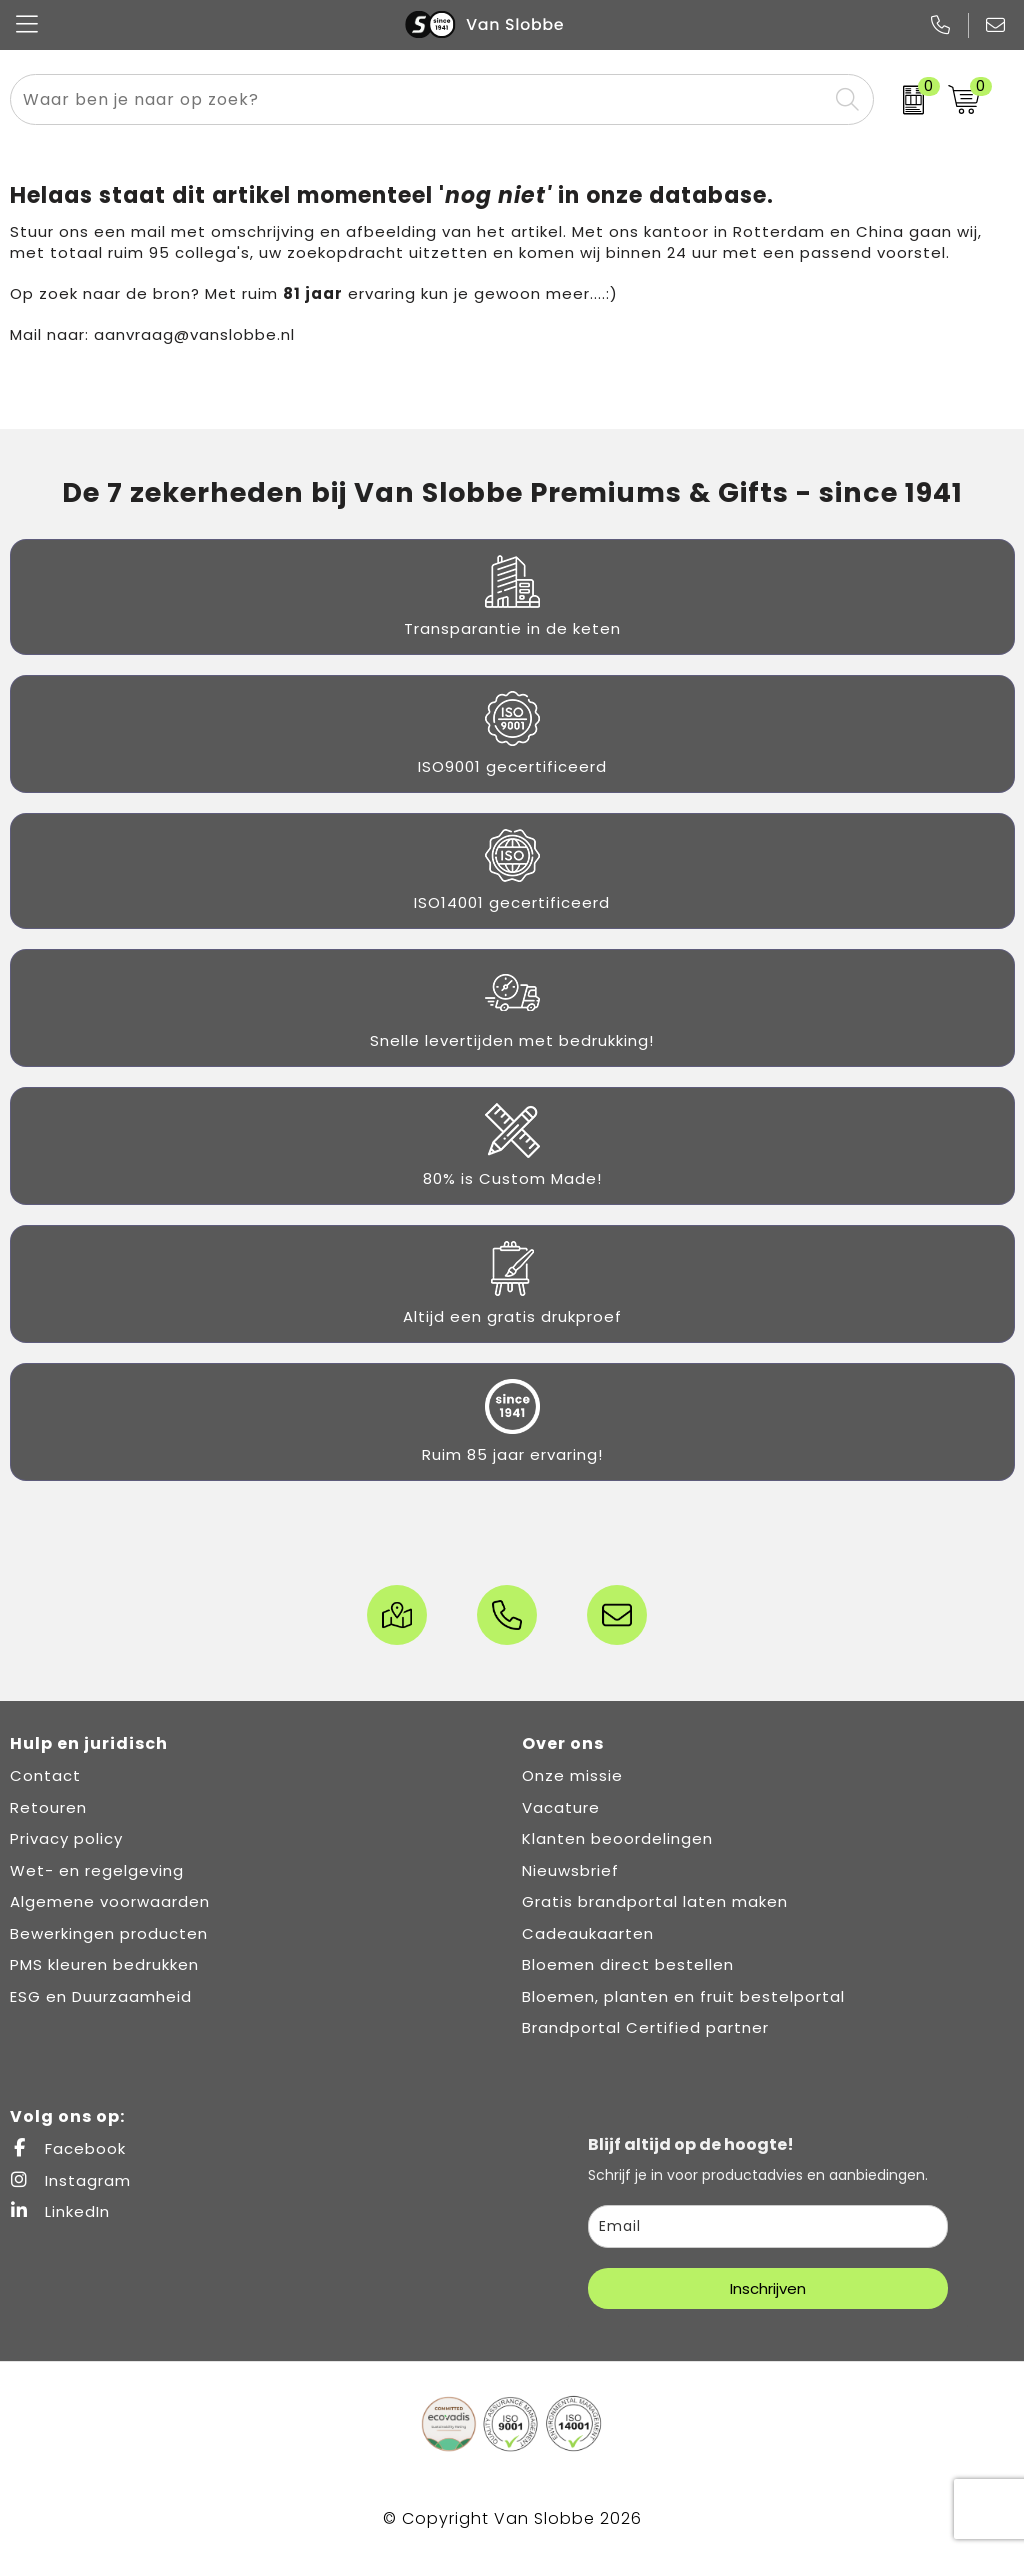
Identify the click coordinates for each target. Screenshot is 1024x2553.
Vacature (561, 1807)
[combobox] (419, 99)
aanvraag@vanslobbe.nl (194, 334)
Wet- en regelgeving (97, 1870)
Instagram (70, 2180)
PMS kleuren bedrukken (104, 1964)
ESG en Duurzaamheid (101, 1996)
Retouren (48, 1807)
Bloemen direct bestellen (628, 1964)
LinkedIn (60, 2211)
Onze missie (572, 1775)
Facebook (68, 2148)
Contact (45, 1775)
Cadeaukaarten (588, 1933)
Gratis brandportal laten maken (655, 1901)
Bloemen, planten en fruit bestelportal (683, 1996)
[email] (768, 2226)
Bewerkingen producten (109, 1933)
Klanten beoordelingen (617, 1838)
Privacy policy (66, 1838)
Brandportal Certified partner (645, 2027)
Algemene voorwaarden (110, 1901)
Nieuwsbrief (570, 1870)
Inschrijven (768, 2288)
